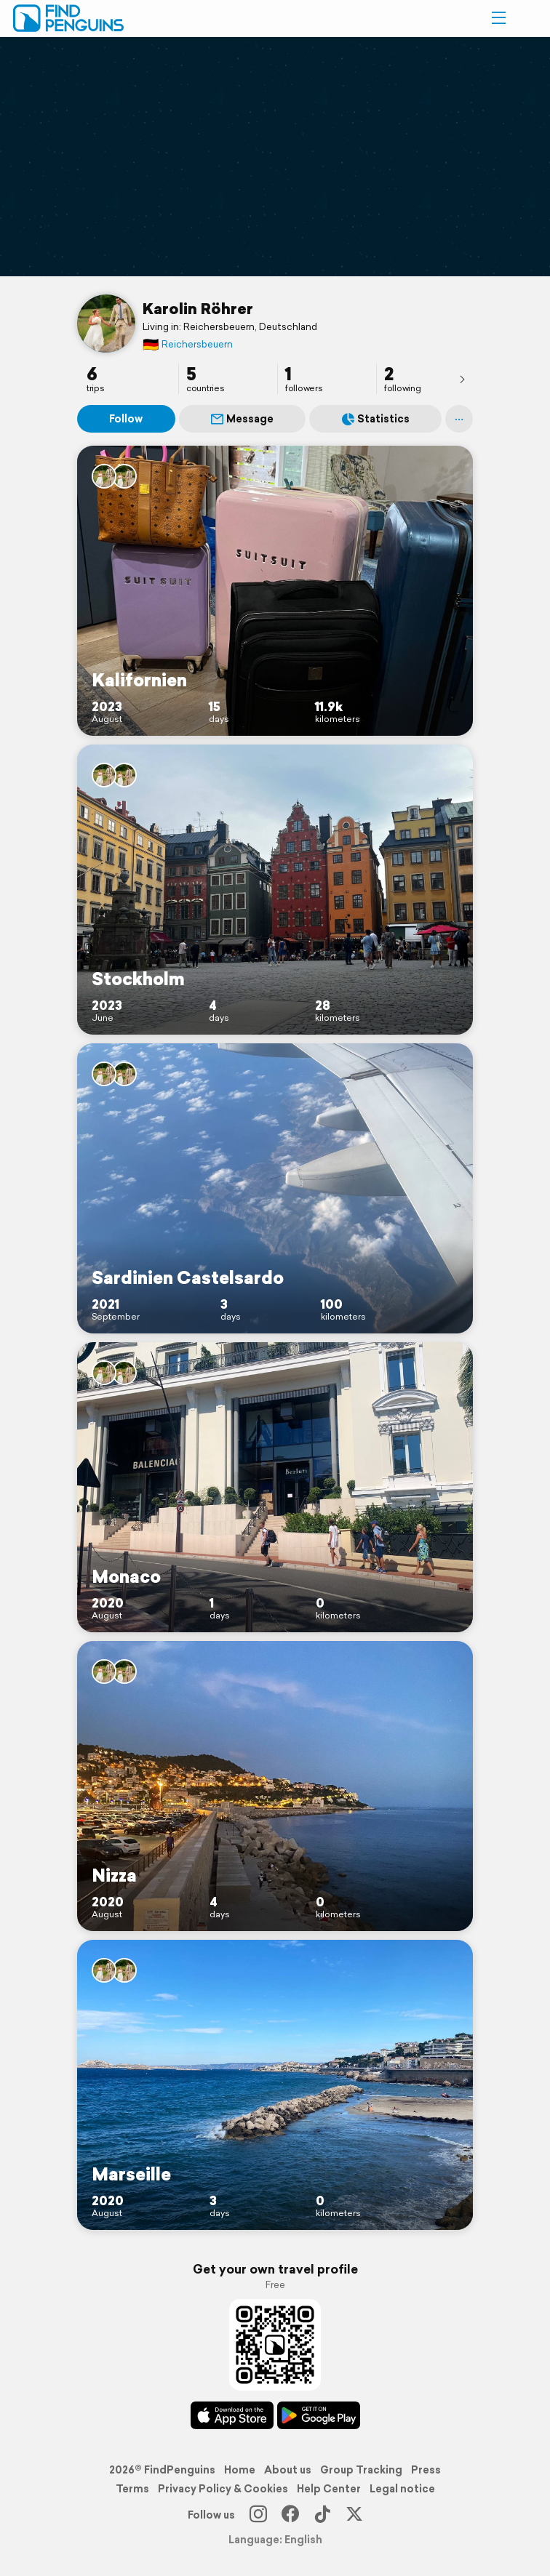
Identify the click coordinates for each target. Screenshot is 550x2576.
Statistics (376, 419)
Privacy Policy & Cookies (223, 2488)
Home (239, 2470)
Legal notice (402, 2488)
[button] (498, 18)
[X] (354, 2515)
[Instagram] (258, 2515)
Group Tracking (361, 2470)
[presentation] (462, 379)
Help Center (329, 2488)
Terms (132, 2488)
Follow (126, 419)
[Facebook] (290, 2515)
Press (426, 2470)
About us (287, 2470)
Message (242, 419)
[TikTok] (322, 2515)
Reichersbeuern (188, 344)
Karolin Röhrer (198, 308)
